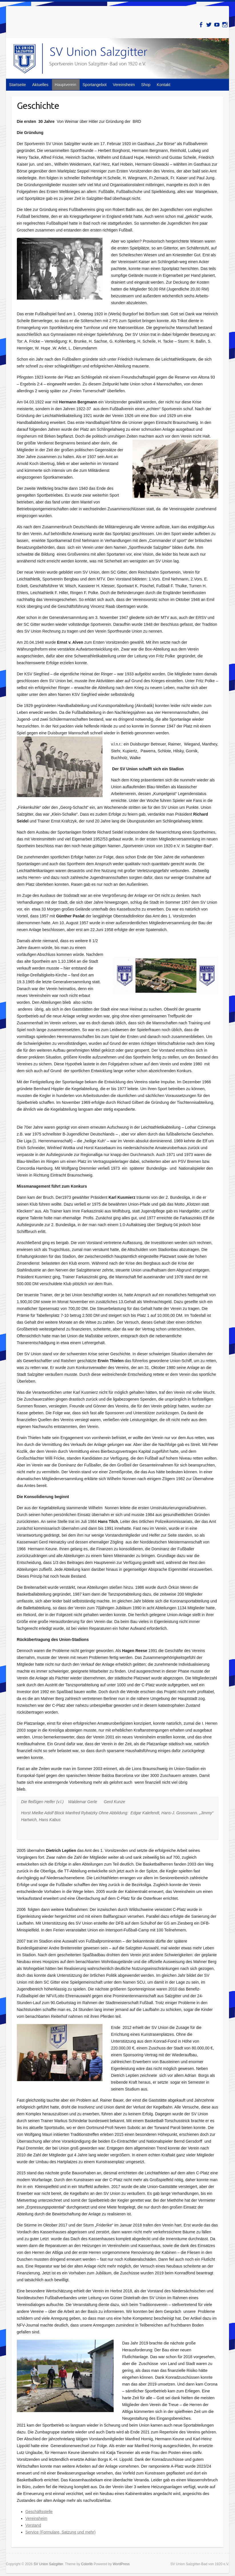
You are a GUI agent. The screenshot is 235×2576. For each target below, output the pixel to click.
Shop (145, 84)
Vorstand (33, 2525)
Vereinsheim (124, 84)
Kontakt (163, 84)
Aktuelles (40, 84)
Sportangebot (95, 84)
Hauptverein (66, 84)
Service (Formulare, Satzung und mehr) (60, 2532)
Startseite (17, 84)
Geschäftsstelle (39, 2511)
